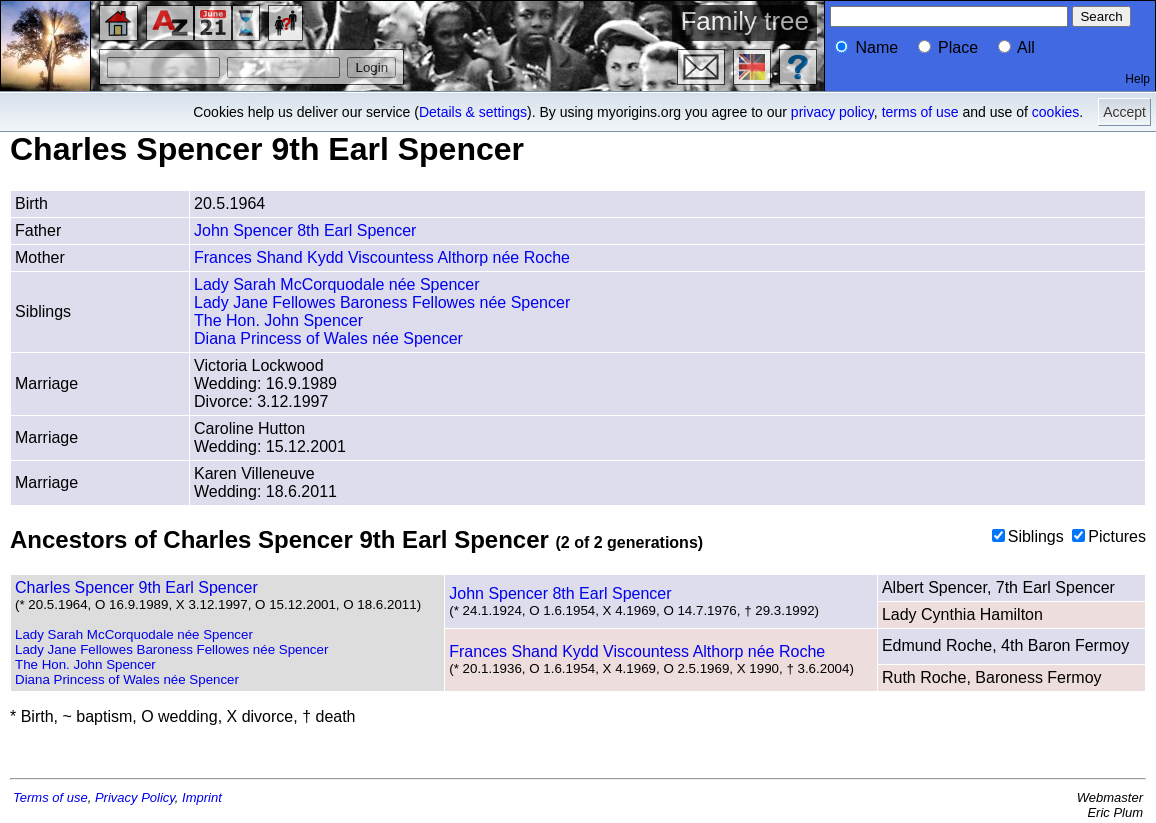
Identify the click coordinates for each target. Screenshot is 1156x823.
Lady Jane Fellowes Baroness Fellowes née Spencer (382, 302)
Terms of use (50, 797)
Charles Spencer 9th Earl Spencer (136, 587)
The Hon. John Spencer (278, 320)
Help (1137, 79)
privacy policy (832, 112)
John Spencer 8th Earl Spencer (305, 230)
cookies (1055, 112)
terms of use (920, 112)
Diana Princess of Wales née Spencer (328, 338)
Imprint (202, 797)
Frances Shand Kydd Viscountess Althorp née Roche (382, 257)
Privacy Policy (135, 797)
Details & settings (473, 112)
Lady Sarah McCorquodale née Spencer (337, 284)
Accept (1124, 112)
